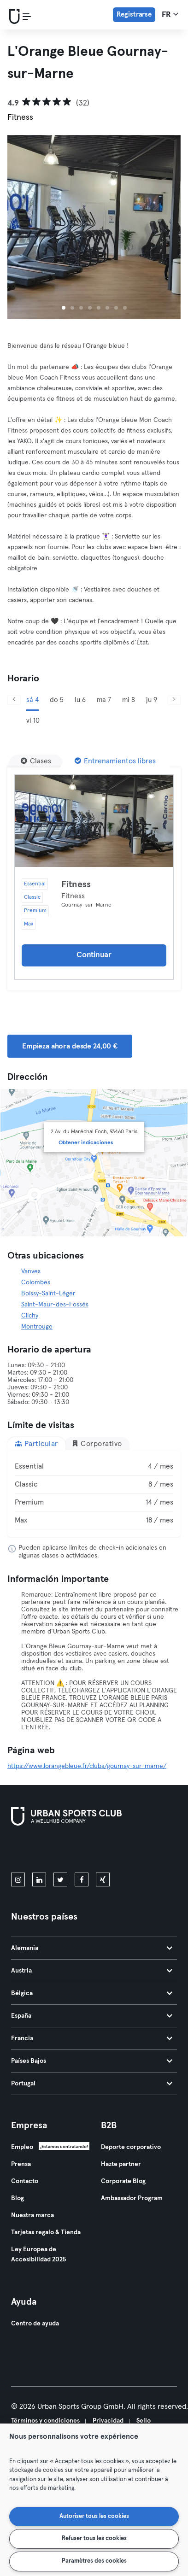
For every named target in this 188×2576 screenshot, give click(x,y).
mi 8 (128, 700)
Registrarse (134, 14)
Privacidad (108, 2421)
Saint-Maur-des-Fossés (54, 1304)
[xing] (103, 1879)
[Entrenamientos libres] (115, 761)
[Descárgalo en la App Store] (42, 1851)
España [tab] (91, 2015)
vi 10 (33, 720)
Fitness (76, 884)
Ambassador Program (132, 2198)
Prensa (21, 2164)
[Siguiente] (174, 700)
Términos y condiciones (45, 2421)
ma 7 (104, 700)
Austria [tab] (91, 1970)
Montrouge (37, 1326)
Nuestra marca (32, 2215)
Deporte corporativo (131, 2147)
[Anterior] (14, 700)
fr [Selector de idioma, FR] (170, 14)
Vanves (31, 1271)
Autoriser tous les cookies (94, 2516)
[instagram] (18, 1879)
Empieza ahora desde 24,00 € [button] (70, 1046)
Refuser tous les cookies (94, 2538)
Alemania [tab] (91, 1948)
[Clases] (36, 761)
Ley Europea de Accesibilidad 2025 (38, 2254)
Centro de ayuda (35, 2323)
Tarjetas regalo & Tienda (46, 2232)
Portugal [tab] (91, 2083)
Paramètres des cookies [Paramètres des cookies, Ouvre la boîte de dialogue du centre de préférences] (94, 2561)
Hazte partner (121, 2164)
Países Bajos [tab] (91, 2061)
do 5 (57, 700)
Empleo (22, 2147)
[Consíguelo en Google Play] (110, 1851)
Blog (17, 2198)
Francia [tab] (91, 2038)
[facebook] (81, 1879)
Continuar (93, 955)
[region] (94, 2500)
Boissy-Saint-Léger (48, 1293)
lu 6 (80, 700)
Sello (143, 2421)
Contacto (24, 2181)
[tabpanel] (94, 1493)
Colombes (35, 1282)
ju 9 (151, 700)
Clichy (29, 1315)
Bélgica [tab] (91, 1993)
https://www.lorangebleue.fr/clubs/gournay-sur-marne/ (86, 1766)
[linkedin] (39, 1879)
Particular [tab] (36, 1443)
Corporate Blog (123, 2181)
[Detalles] (94, 821)
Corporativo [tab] (96, 1443)
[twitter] (60, 1879)
